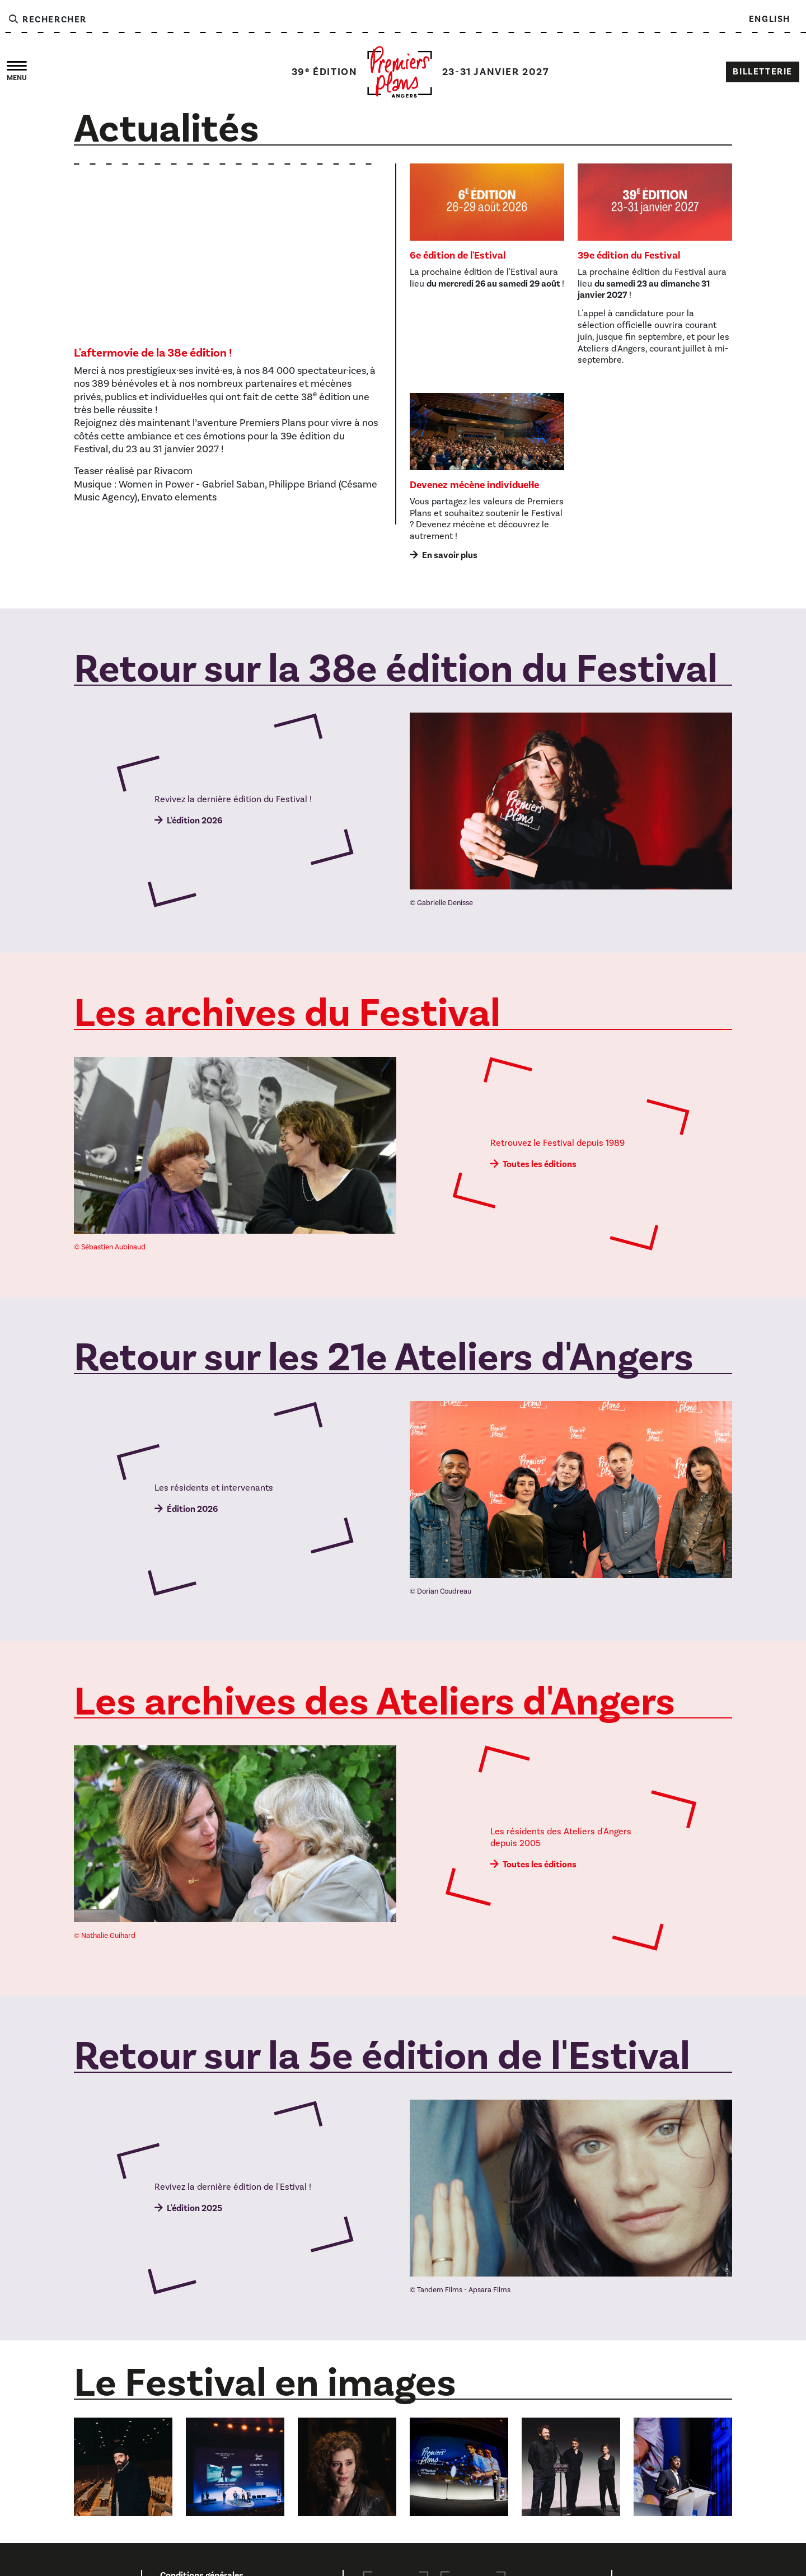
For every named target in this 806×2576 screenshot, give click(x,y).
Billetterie (763, 71)
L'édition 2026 (194, 820)
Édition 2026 (192, 1509)
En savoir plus (449, 555)
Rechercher (47, 19)
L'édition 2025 (194, 2208)
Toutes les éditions (540, 1164)
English (769, 19)
